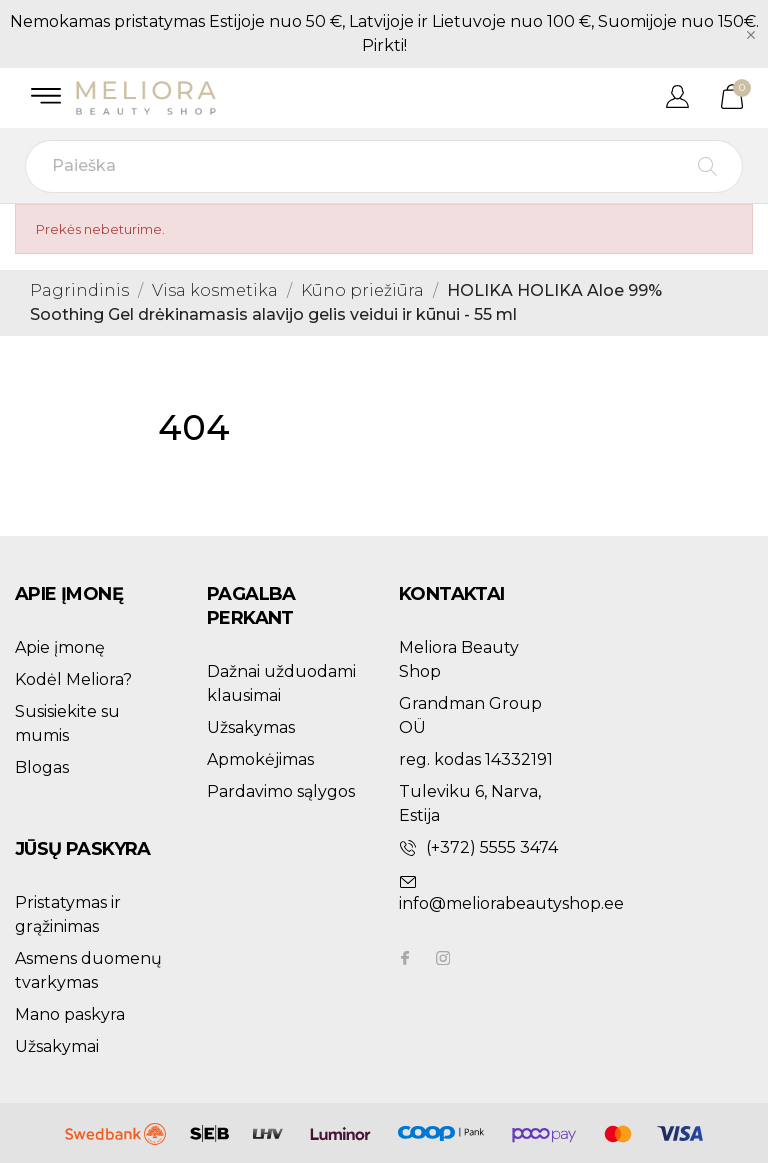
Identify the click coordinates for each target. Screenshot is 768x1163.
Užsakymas (251, 727)
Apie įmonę (60, 647)
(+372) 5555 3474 (492, 847)
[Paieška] (384, 166)
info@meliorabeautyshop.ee (511, 903)
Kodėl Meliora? (73, 679)
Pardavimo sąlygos (281, 791)
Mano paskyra (70, 1014)
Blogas (42, 767)
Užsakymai (57, 1046)
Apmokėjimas (260, 759)
